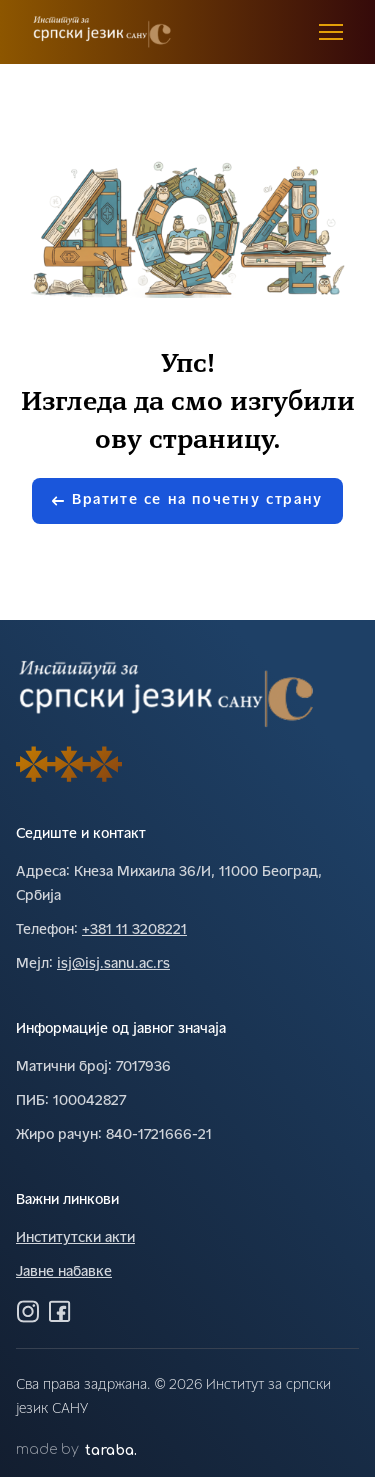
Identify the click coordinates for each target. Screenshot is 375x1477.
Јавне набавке (64, 1272)
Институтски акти (75, 1238)
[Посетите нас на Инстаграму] (28, 1311)
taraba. (111, 1450)
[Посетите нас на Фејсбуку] (60, 1311)
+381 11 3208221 (134, 930)
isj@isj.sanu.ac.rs (113, 964)
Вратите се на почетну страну (187, 500)
